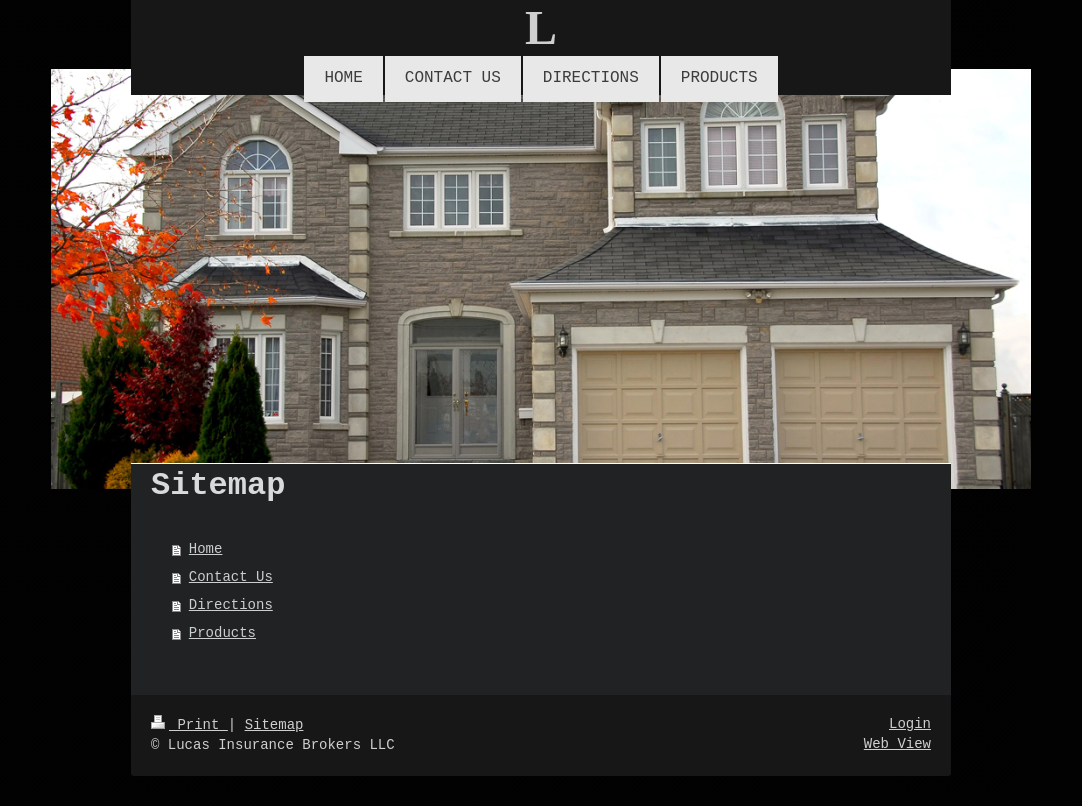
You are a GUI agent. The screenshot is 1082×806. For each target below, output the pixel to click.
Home (206, 549)
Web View (897, 744)
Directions (231, 605)
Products (222, 633)
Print (189, 725)
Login (910, 724)
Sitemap (274, 725)
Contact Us (231, 577)
